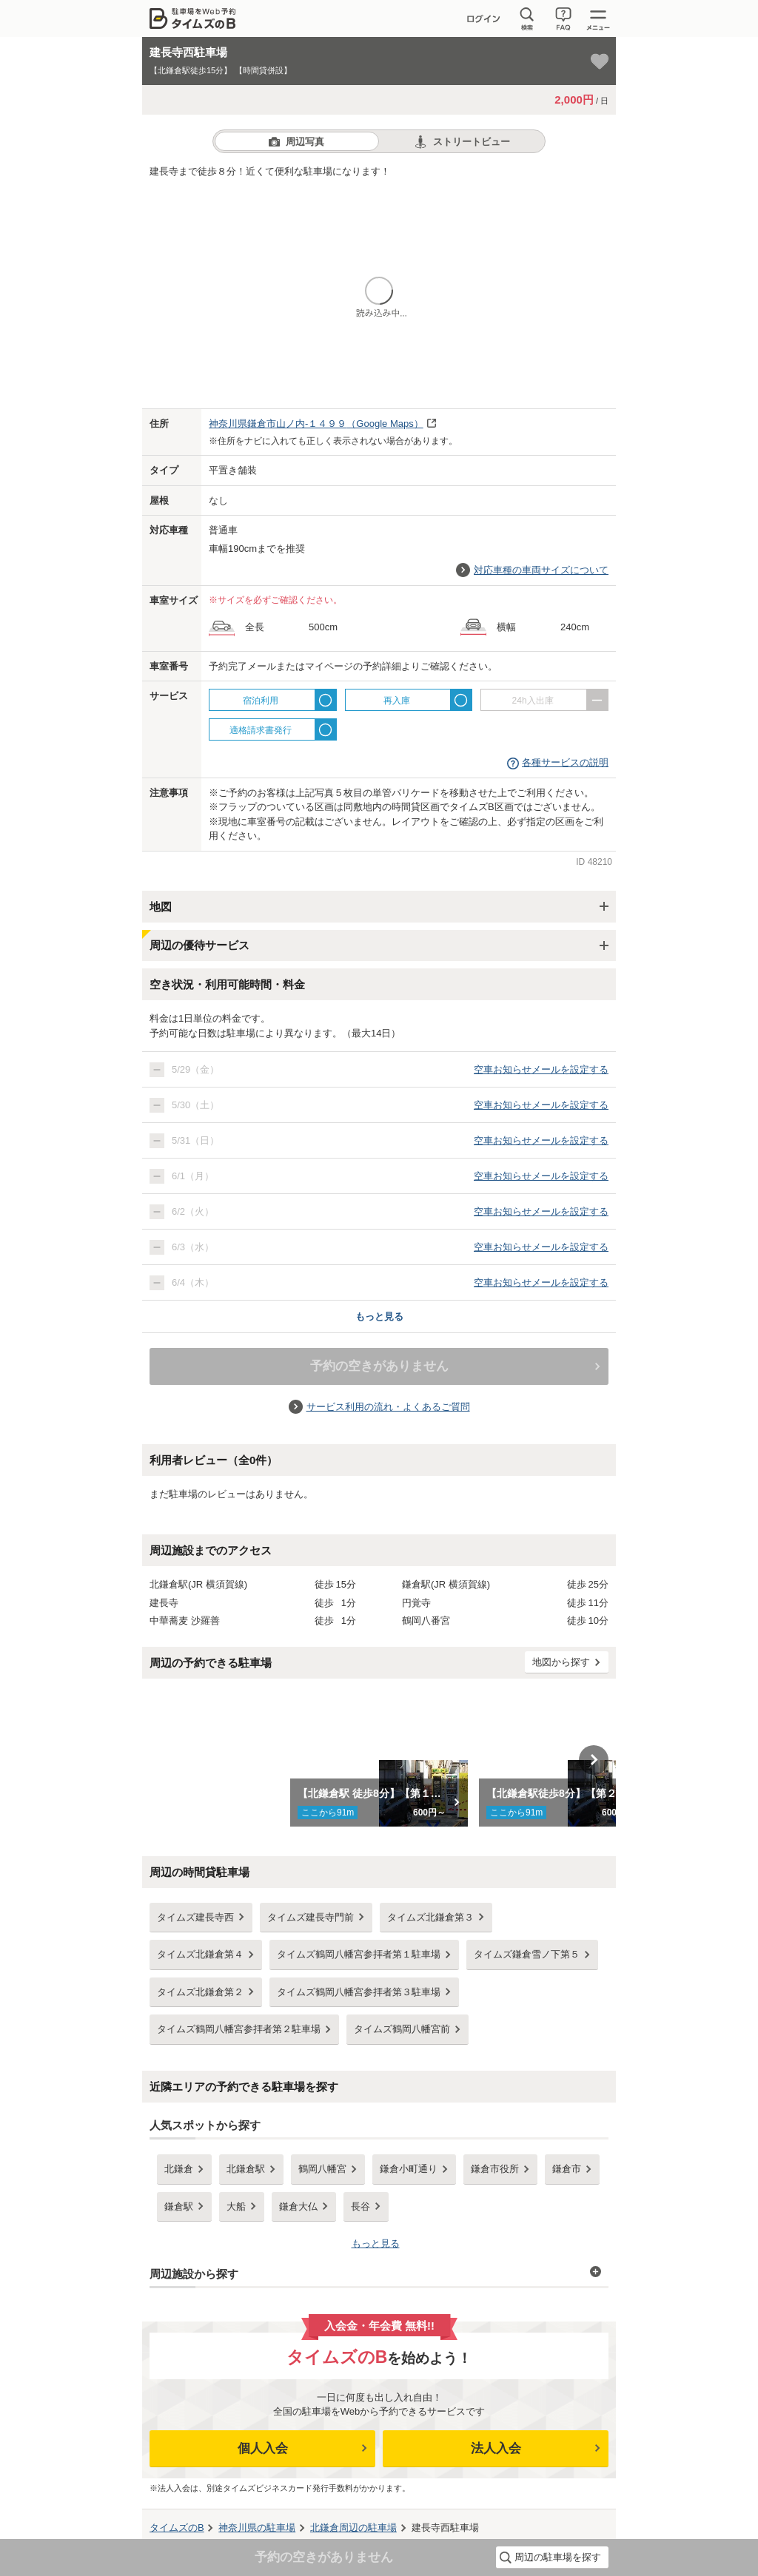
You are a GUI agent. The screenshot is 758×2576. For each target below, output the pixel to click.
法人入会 (496, 2448)
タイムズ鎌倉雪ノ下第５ (527, 1954)
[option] (379, 1760)
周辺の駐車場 (353, 2527)
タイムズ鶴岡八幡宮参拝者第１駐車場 (358, 1954)
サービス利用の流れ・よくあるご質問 (388, 1406)
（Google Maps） (316, 423)
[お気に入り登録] (599, 61)
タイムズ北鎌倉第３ (430, 1917)
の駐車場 (256, 2527)
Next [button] (593, 1760)
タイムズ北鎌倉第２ (200, 1991)
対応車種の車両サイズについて (541, 570)
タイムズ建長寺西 (195, 1917)
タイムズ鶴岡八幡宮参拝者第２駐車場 (239, 2028)
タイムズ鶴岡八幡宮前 (402, 2028)
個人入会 (263, 2448)
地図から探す (561, 1662)
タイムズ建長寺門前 (310, 1917)
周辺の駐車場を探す (557, 2557)
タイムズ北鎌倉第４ (200, 1954)
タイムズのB (177, 2527)
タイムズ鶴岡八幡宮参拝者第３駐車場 (358, 1991)
